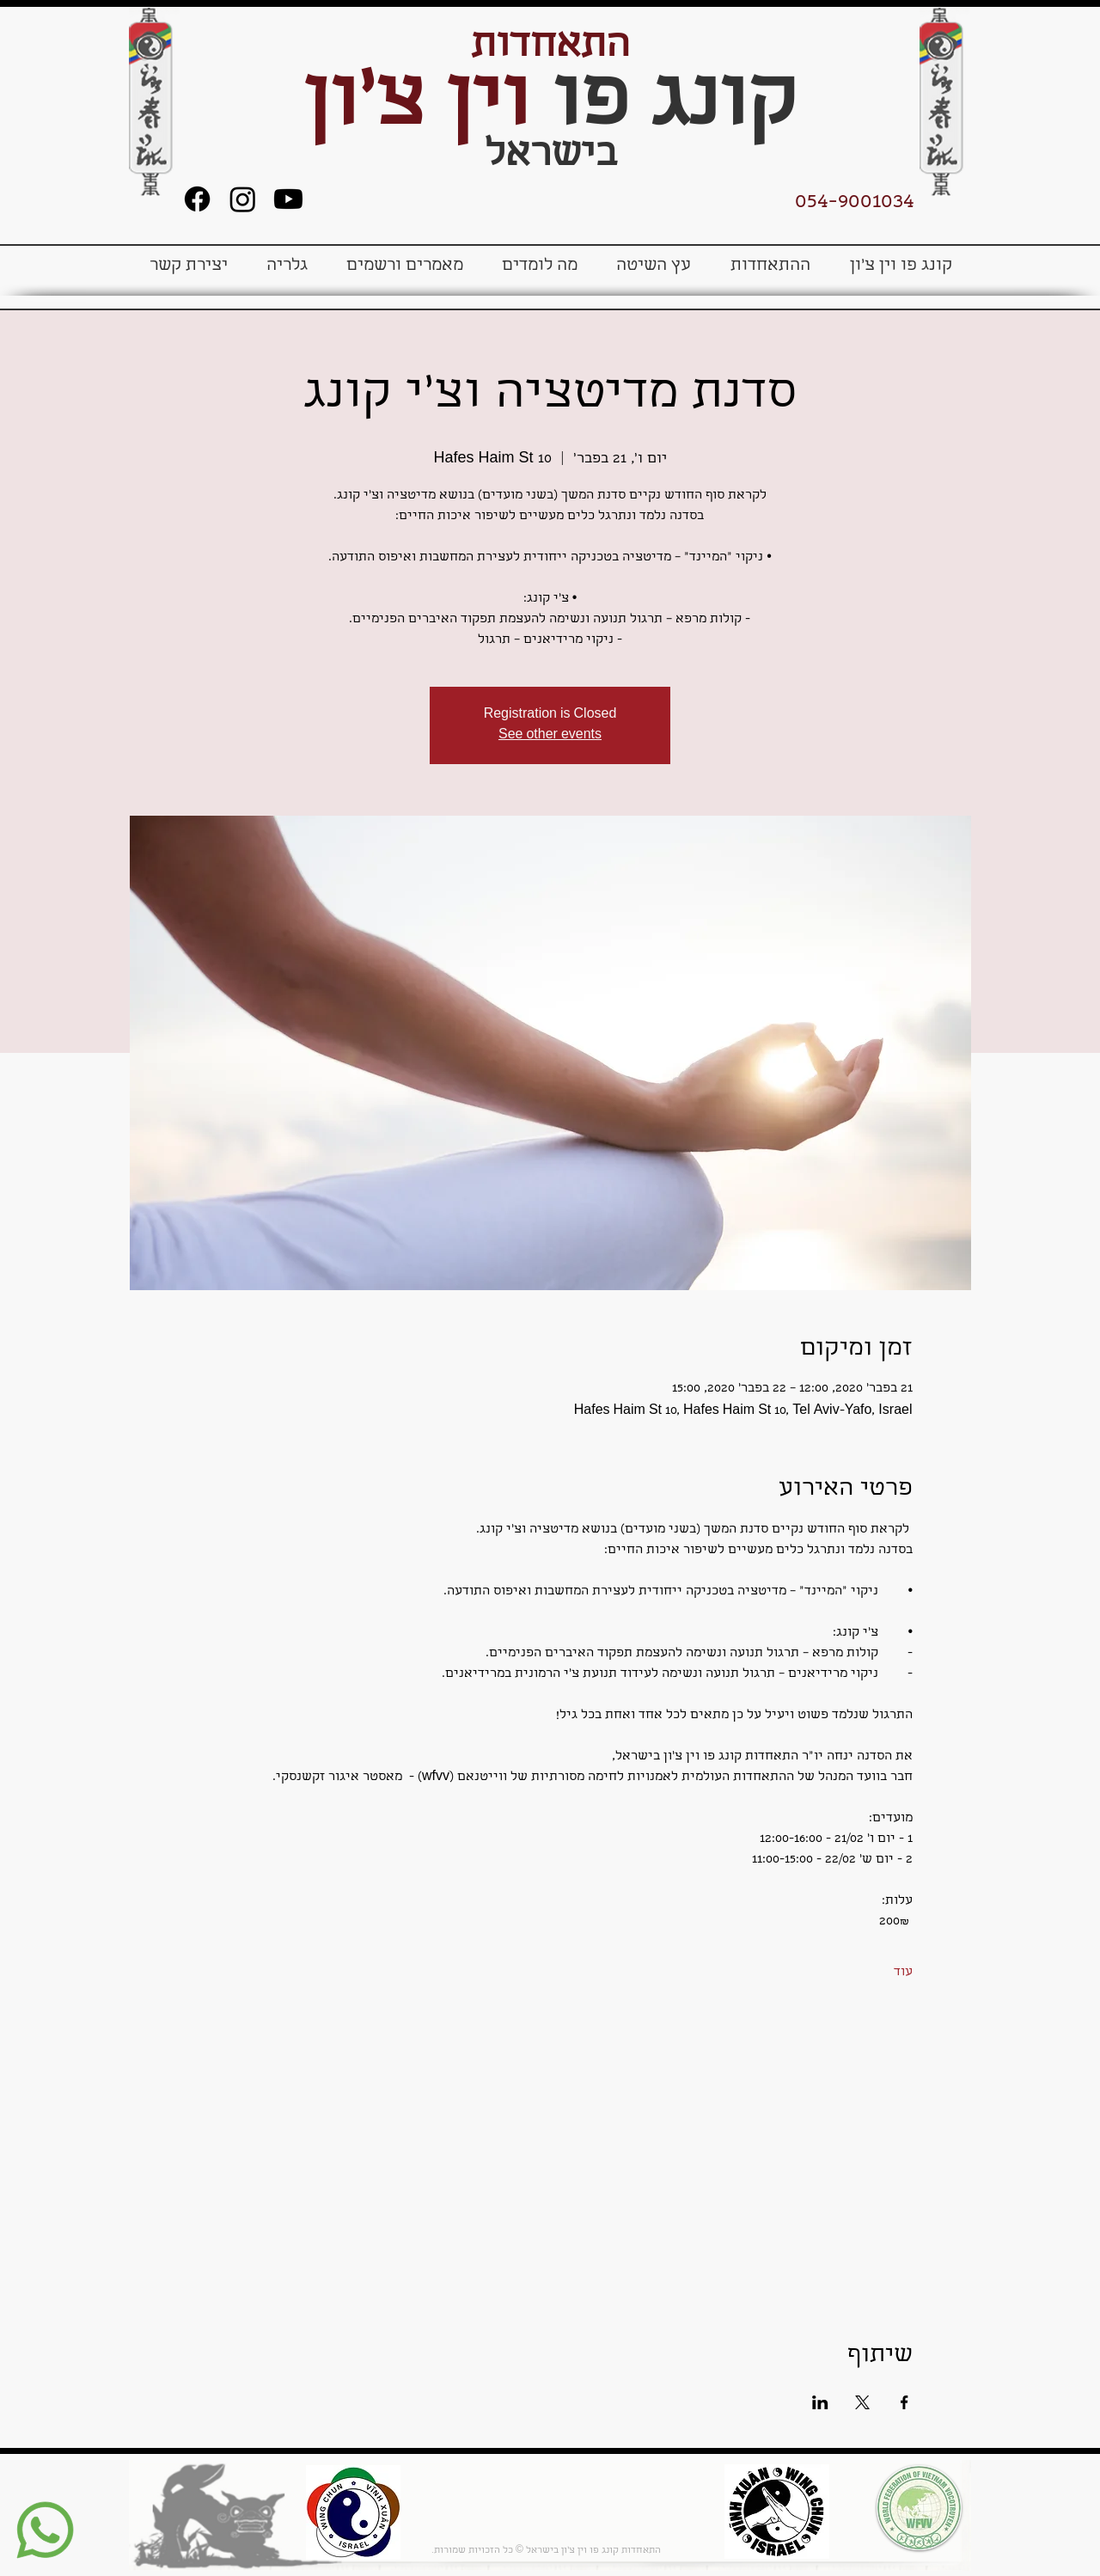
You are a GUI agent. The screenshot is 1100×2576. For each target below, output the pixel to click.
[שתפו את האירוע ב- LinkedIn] (820, 2402)
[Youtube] (288, 199)
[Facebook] (197, 199)
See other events (550, 736)
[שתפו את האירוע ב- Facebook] (904, 2402)
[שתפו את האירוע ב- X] (862, 2402)
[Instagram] (243, 199)
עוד (903, 1972)
